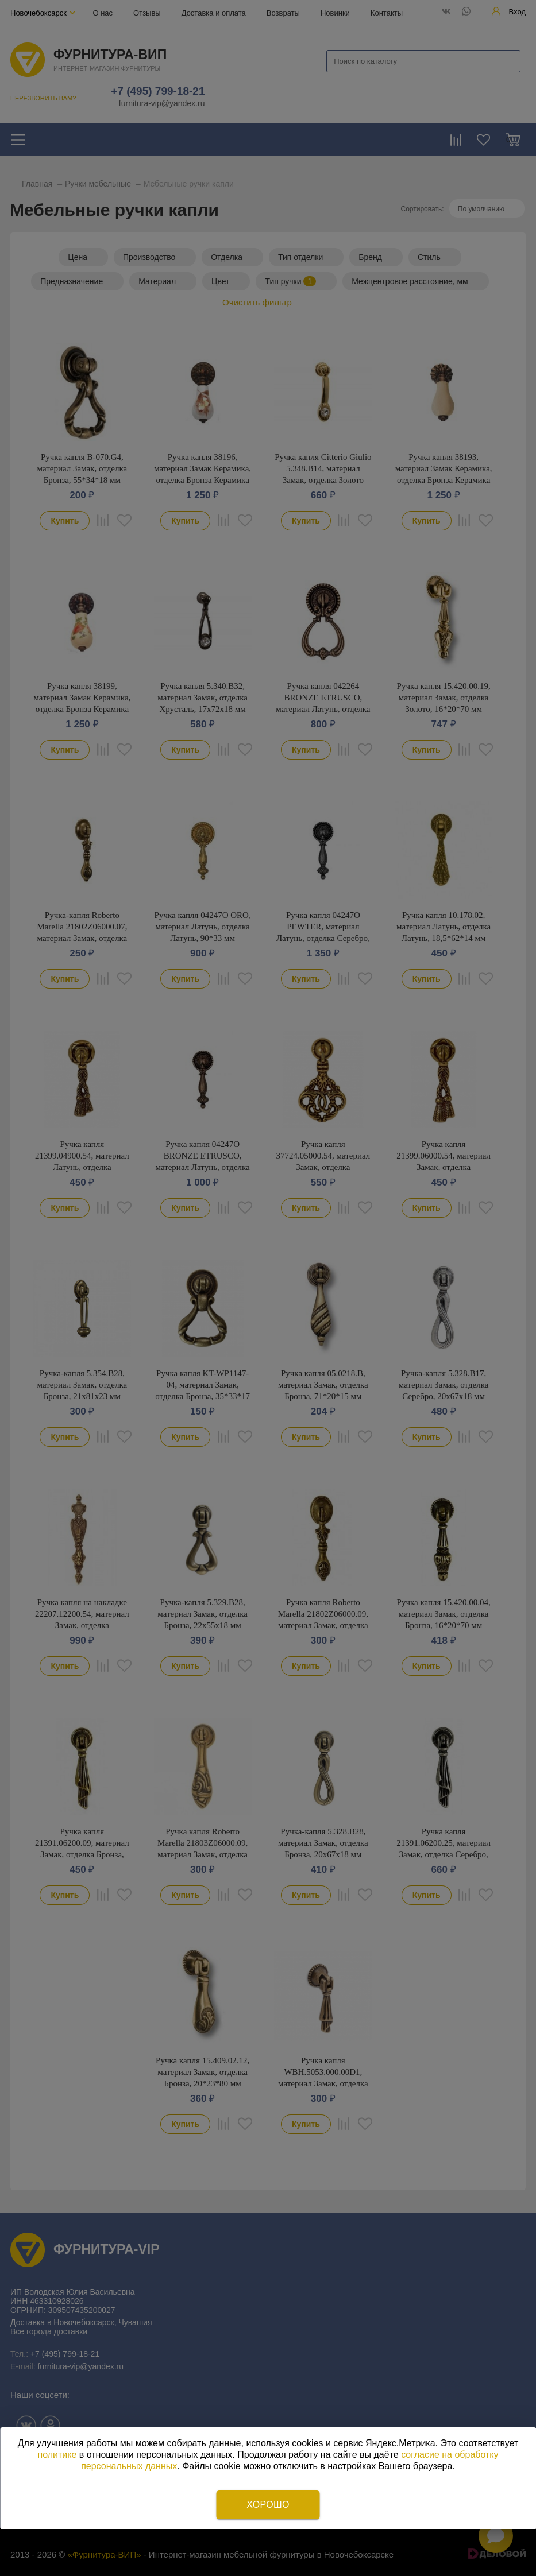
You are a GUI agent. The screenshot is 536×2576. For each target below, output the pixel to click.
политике (57, 2454)
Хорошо (267, 2504)
